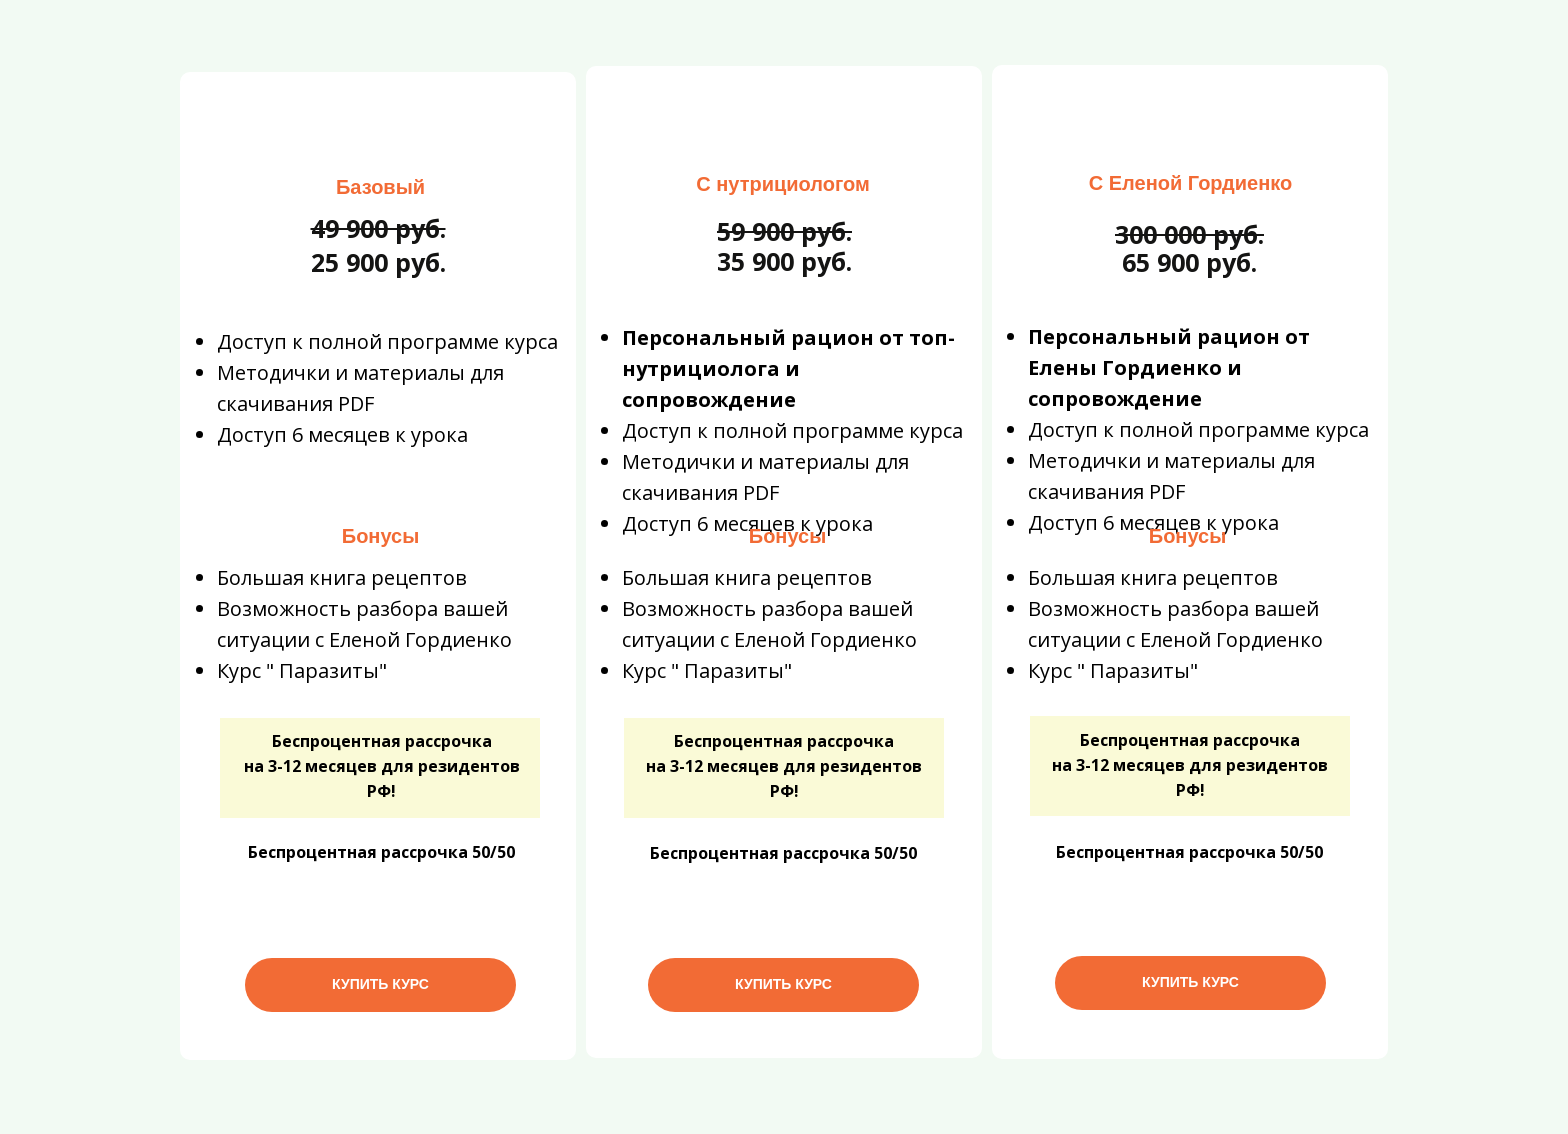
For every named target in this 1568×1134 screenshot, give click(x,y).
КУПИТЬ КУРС (380, 984)
